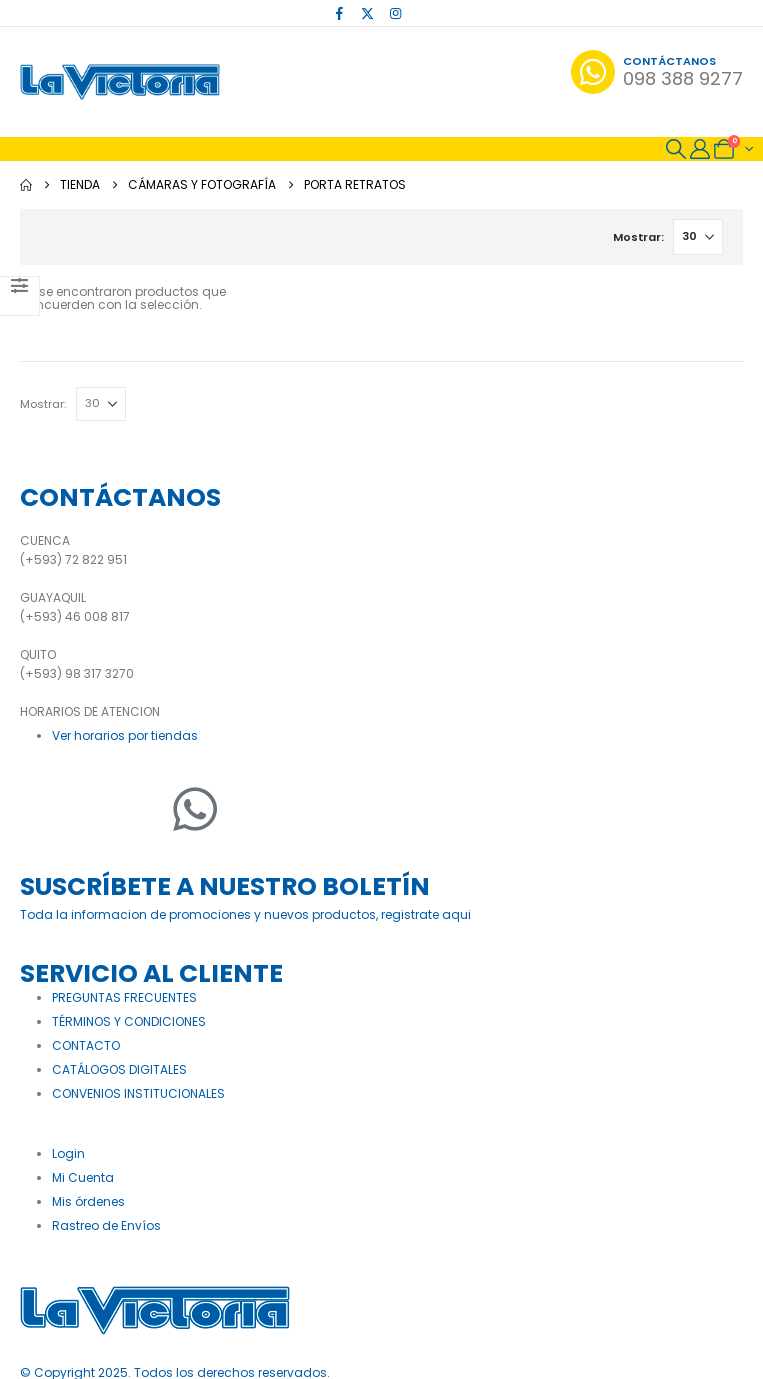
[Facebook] (339, 13)
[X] (367, 13)
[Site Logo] (120, 82)
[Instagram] (395, 13)
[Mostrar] (698, 237)
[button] (676, 149)
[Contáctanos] (657, 72)
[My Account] (700, 149)
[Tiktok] (423, 13)
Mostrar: (638, 237)
